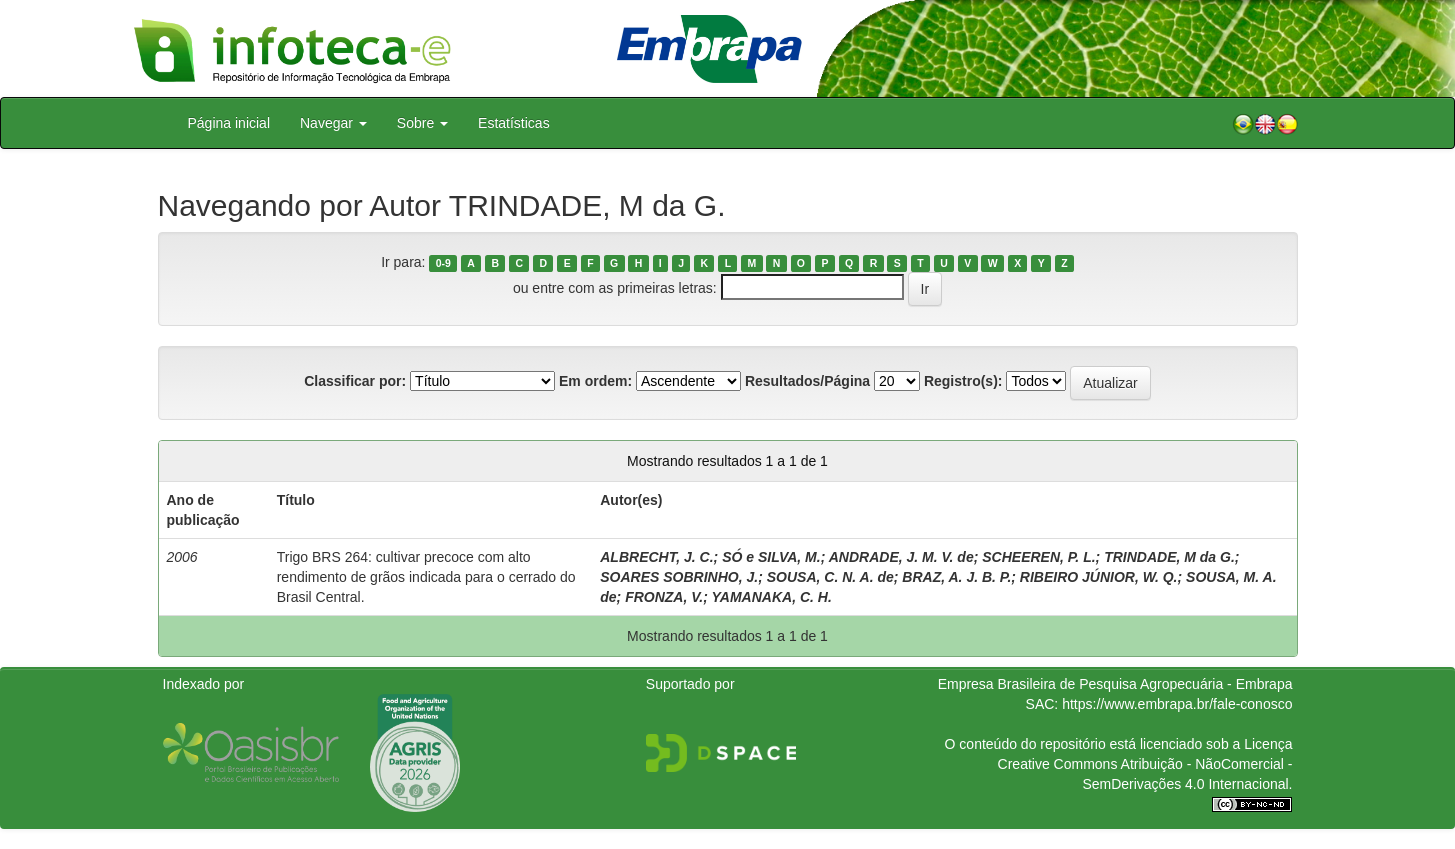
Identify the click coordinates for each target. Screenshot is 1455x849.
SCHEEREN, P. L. (1038, 557)
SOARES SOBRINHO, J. (679, 577)
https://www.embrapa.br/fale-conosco (1177, 704)
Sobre (422, 123)
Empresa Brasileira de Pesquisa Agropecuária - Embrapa (1115, 684)
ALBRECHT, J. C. (656, 557)
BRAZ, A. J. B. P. (956, 577)
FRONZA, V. (664, 597)
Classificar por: (355, 381)
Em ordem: (595, 381)
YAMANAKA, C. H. (772, 597)
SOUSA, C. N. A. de (830, 577)
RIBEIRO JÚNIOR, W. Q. (1099, 577)
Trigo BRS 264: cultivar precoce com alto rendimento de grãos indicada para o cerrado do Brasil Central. (426, 577)
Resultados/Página (807, 381)
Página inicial (229, 123)
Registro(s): (963, 381)
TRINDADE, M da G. (1169, 557)
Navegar (333, 123)
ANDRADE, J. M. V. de (901, 557)
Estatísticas (514, 123)
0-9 (443, 263)
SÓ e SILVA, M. (771, 557)
